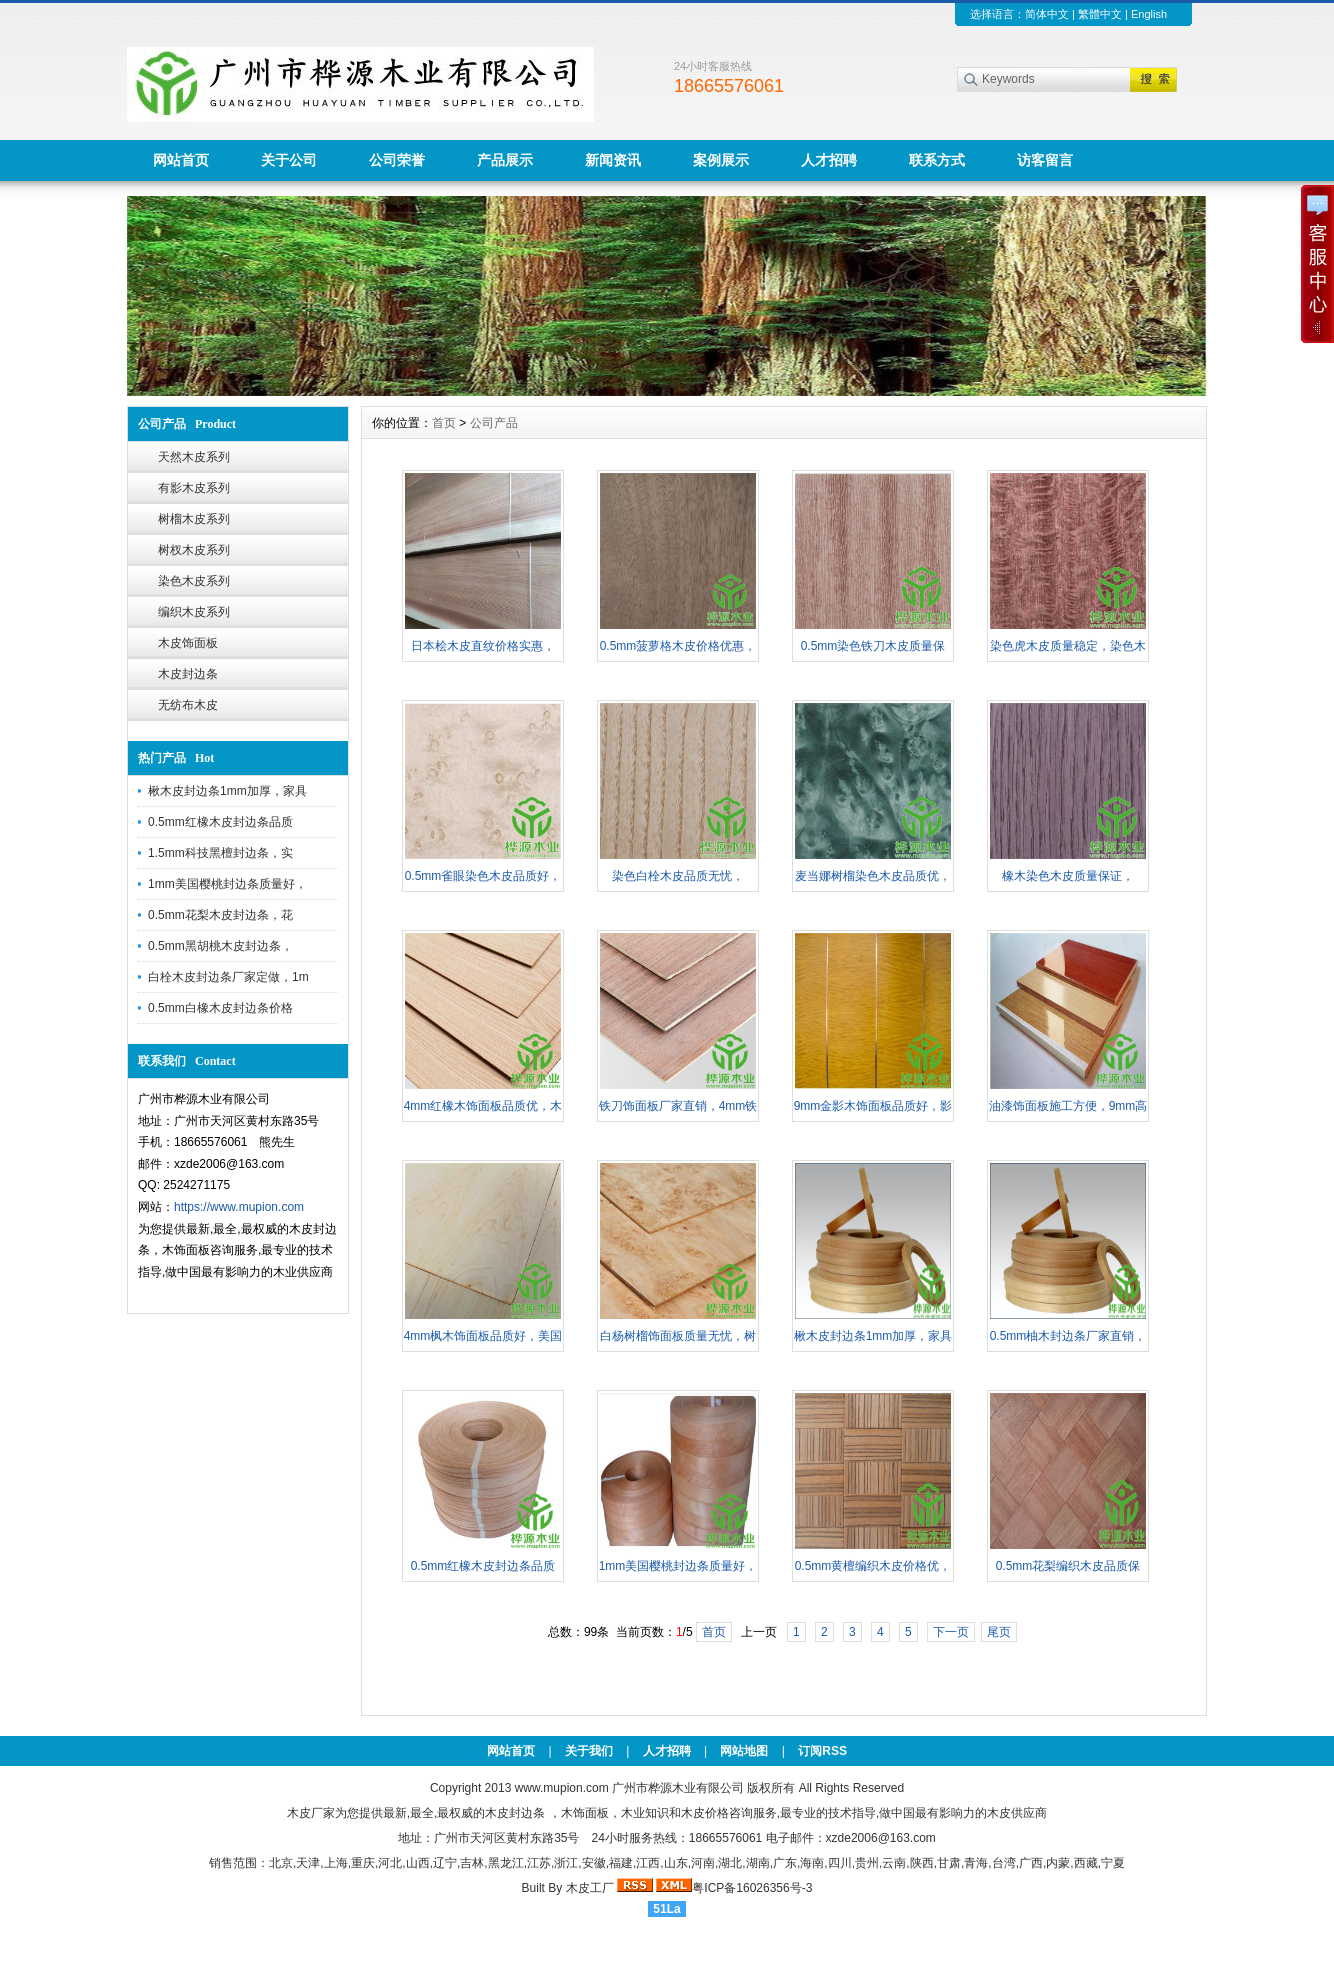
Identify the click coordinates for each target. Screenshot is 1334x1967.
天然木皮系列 (194, 457)
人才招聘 (829, 160)
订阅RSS (822, 1751)
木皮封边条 (188, 674)
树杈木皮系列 (194, 550)
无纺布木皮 (188, 705)
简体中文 (1047, 14)
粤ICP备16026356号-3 (752, 1888)
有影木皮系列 (194, 488)
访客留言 (1045, 160)
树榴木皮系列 (194, 519)
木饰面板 (585, 1813)
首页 (444, 423)
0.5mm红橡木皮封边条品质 (220, 822)
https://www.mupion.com (239, 1207)
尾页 (999, 1632)
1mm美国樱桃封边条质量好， (227, 884)
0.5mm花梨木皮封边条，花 (220, 915)
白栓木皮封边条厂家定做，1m (228, 977)
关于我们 (589, 1751)
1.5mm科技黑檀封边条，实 (220, 853)
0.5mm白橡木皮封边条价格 (220, 1008)
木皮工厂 (590, 1888)
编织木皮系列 (194, 612)
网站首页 (181, 160)
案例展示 (721, 160)
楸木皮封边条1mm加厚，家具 (227, 791)
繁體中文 (1100, 14)
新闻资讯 (613, 160)
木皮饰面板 (188, 643)
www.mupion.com (562, 1788)
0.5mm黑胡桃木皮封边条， (220, 946)
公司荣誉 (397, 160)
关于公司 (289, 160)
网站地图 (744, 1751)
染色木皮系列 (194, 581)
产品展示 (505, 160)
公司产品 (494, 423)
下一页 (951, 1632)
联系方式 (937, 160)
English (1149, 14)
